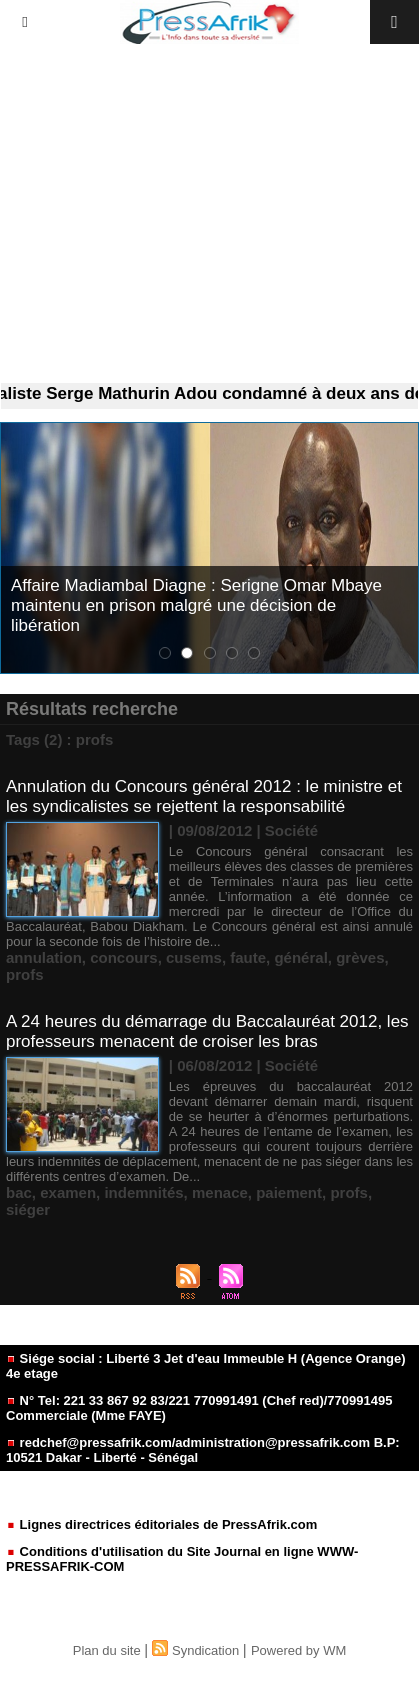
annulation (44, 957)
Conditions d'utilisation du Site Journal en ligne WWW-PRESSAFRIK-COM (182, 1559)
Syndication (205, 1650)
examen (68, 1192)
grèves (360, 957)
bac (19, 1192)
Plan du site (107, 1650)
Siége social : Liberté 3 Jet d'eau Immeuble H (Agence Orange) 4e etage (206, 1366)
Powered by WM (298, 1650)
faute (248, 957)
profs (25, 974)
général (300, 957)
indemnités (143, 1192)
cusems (194, 957)
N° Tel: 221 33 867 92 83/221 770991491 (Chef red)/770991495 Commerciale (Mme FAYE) (199, 1408)
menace (220, 1192)
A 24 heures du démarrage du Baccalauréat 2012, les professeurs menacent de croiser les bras (207, 1031)
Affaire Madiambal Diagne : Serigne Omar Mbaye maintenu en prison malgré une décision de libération (196, 605)
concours (124, 957)
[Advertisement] (209, 214)
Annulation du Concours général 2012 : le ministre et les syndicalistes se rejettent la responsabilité (204, 796)
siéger (28, 1209)
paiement (289, 1192)
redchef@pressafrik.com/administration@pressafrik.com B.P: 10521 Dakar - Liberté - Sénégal (203, 1450)
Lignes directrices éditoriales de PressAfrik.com (161, 1524)
